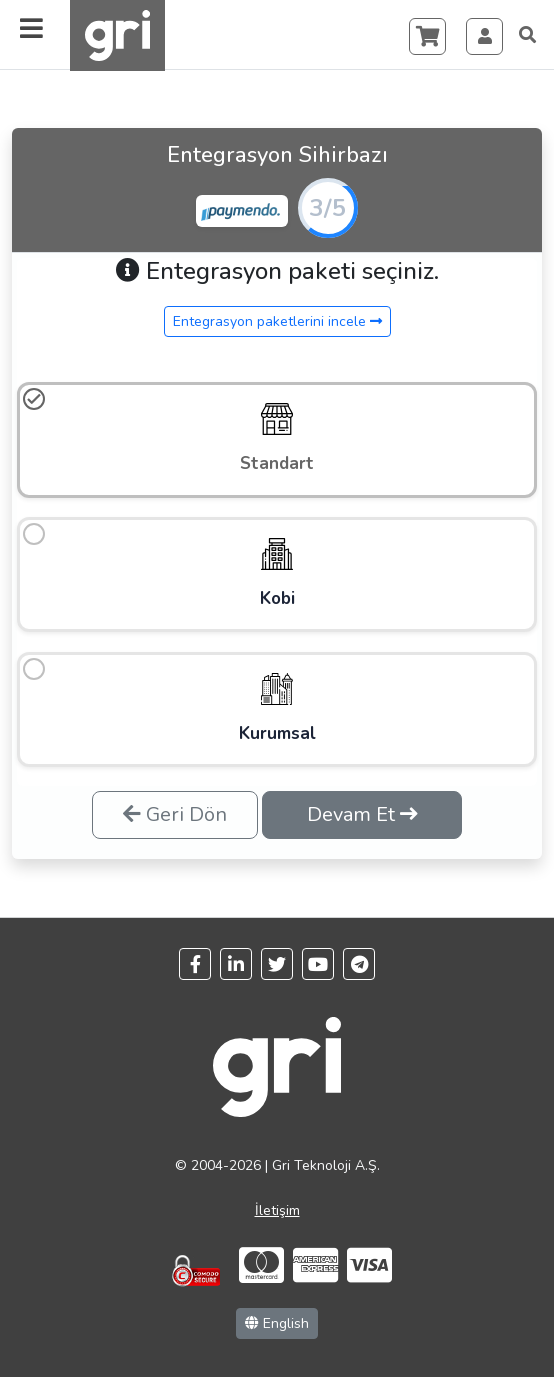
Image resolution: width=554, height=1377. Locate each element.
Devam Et (362, 814)
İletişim (277, 1210)
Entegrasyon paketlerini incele (277, 321)
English (277, 1323)
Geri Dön (175, 814)
